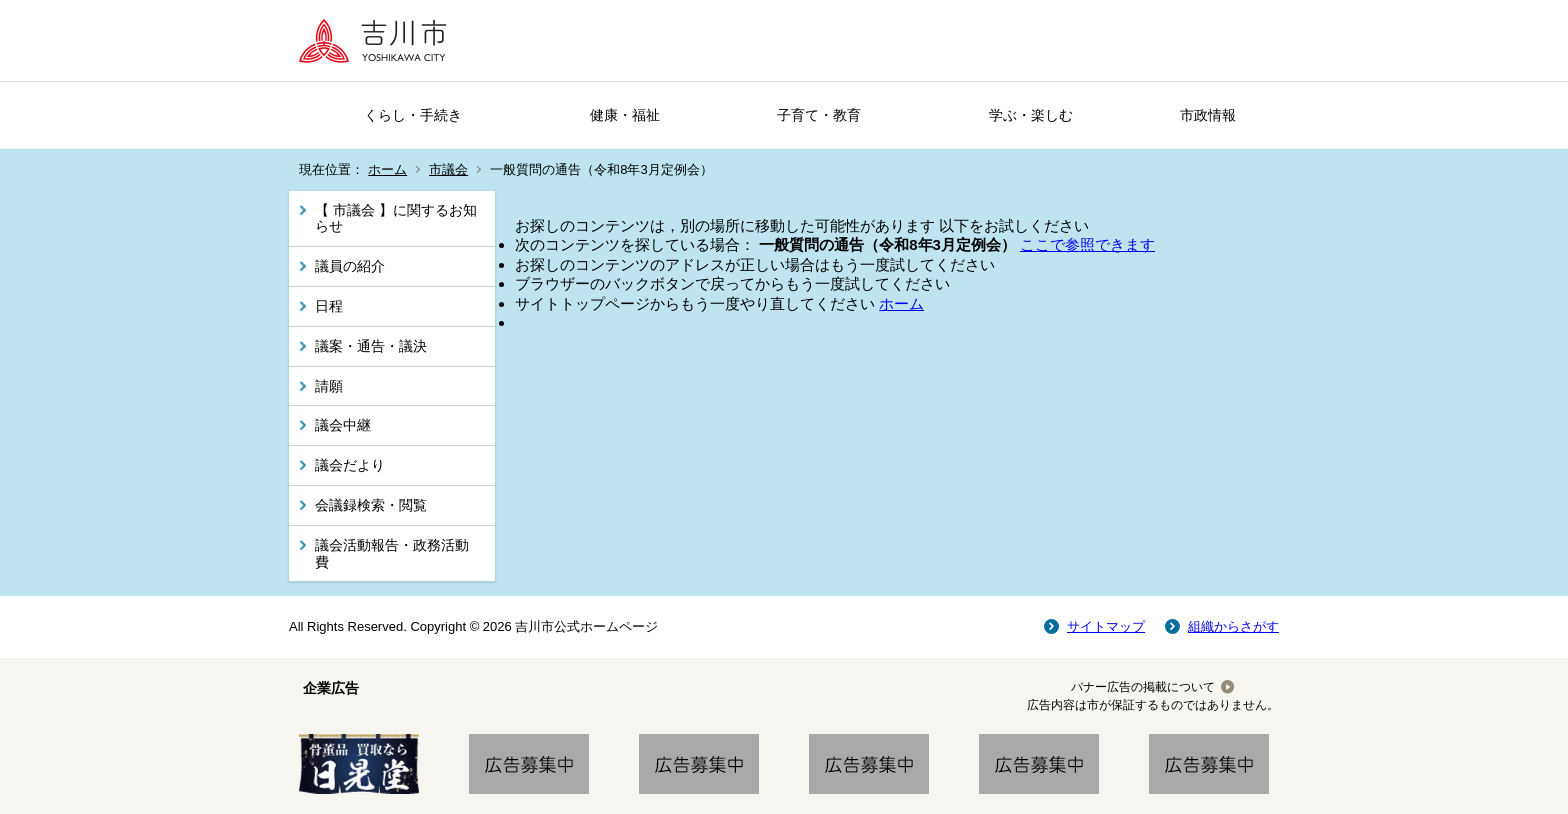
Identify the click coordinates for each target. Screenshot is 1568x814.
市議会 (448, 169)
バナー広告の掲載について (1143, 687)
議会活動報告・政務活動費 (392, 553)
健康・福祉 (625, 115)
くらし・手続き (413, 115)
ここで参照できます (1087, 244)
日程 (329, 306)
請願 (329, 386)
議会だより (350, 465)
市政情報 (1208, 115)
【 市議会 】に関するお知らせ (396, 218)
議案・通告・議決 (371, 346)
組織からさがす (1233, 626)
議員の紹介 (350, 266)
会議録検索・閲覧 (371, 505)
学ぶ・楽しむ (1031, 115)
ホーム (387, 169)
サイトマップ (1106, 626)
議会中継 (343, 425)
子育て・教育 (819, 115)
